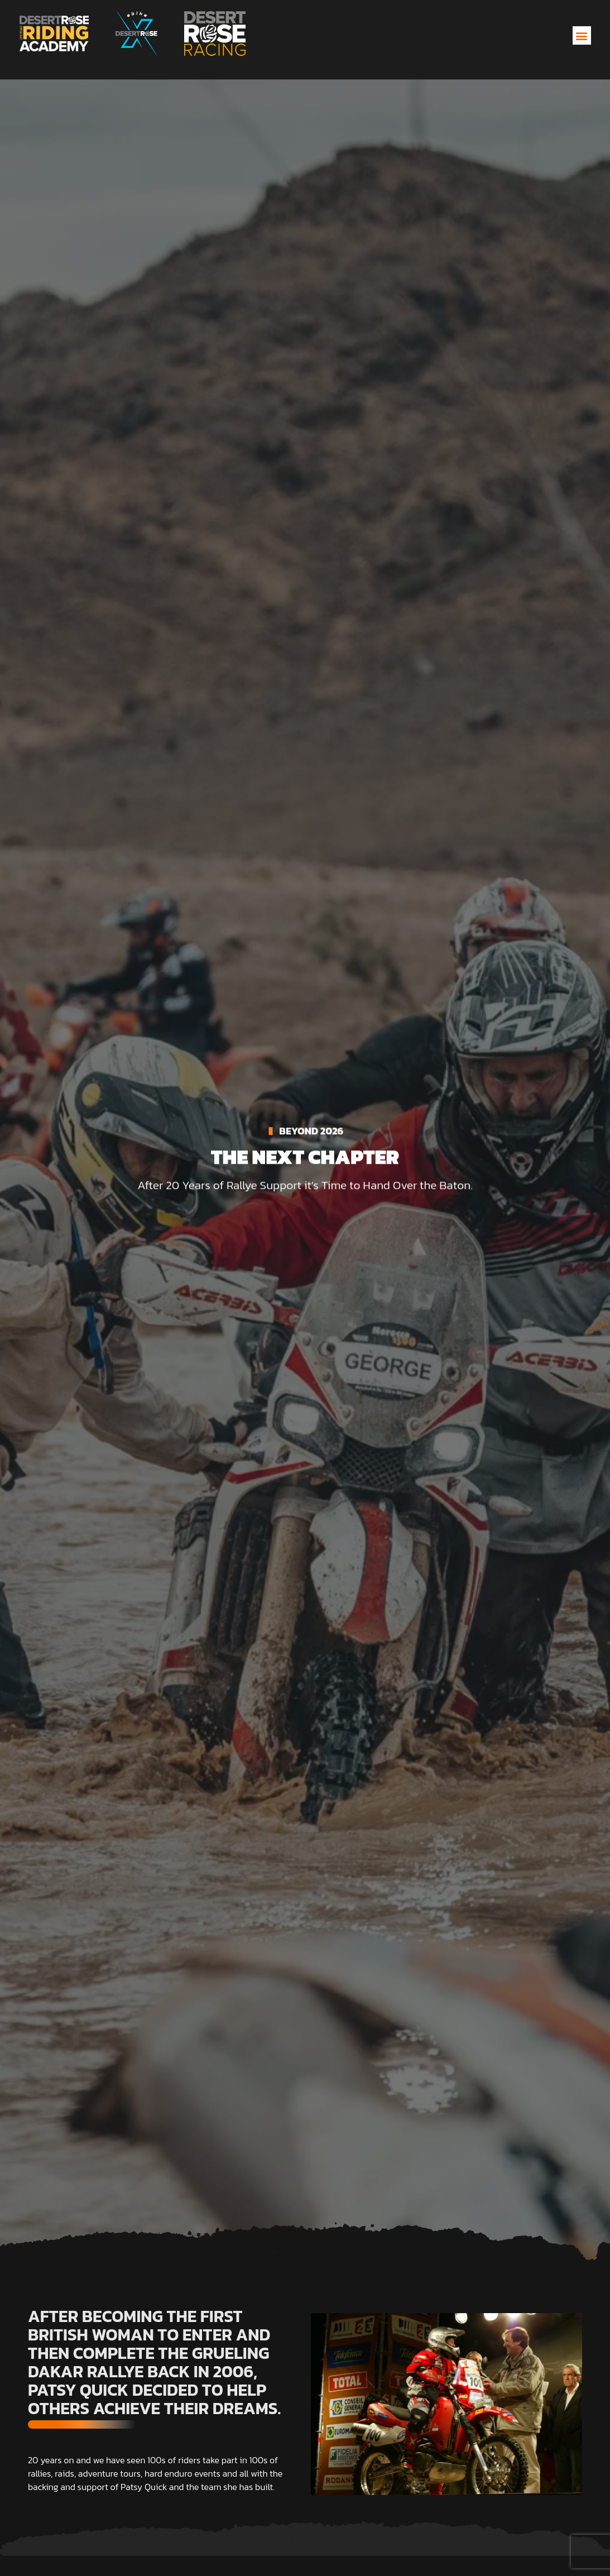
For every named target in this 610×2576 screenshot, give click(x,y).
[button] (582, 35)
